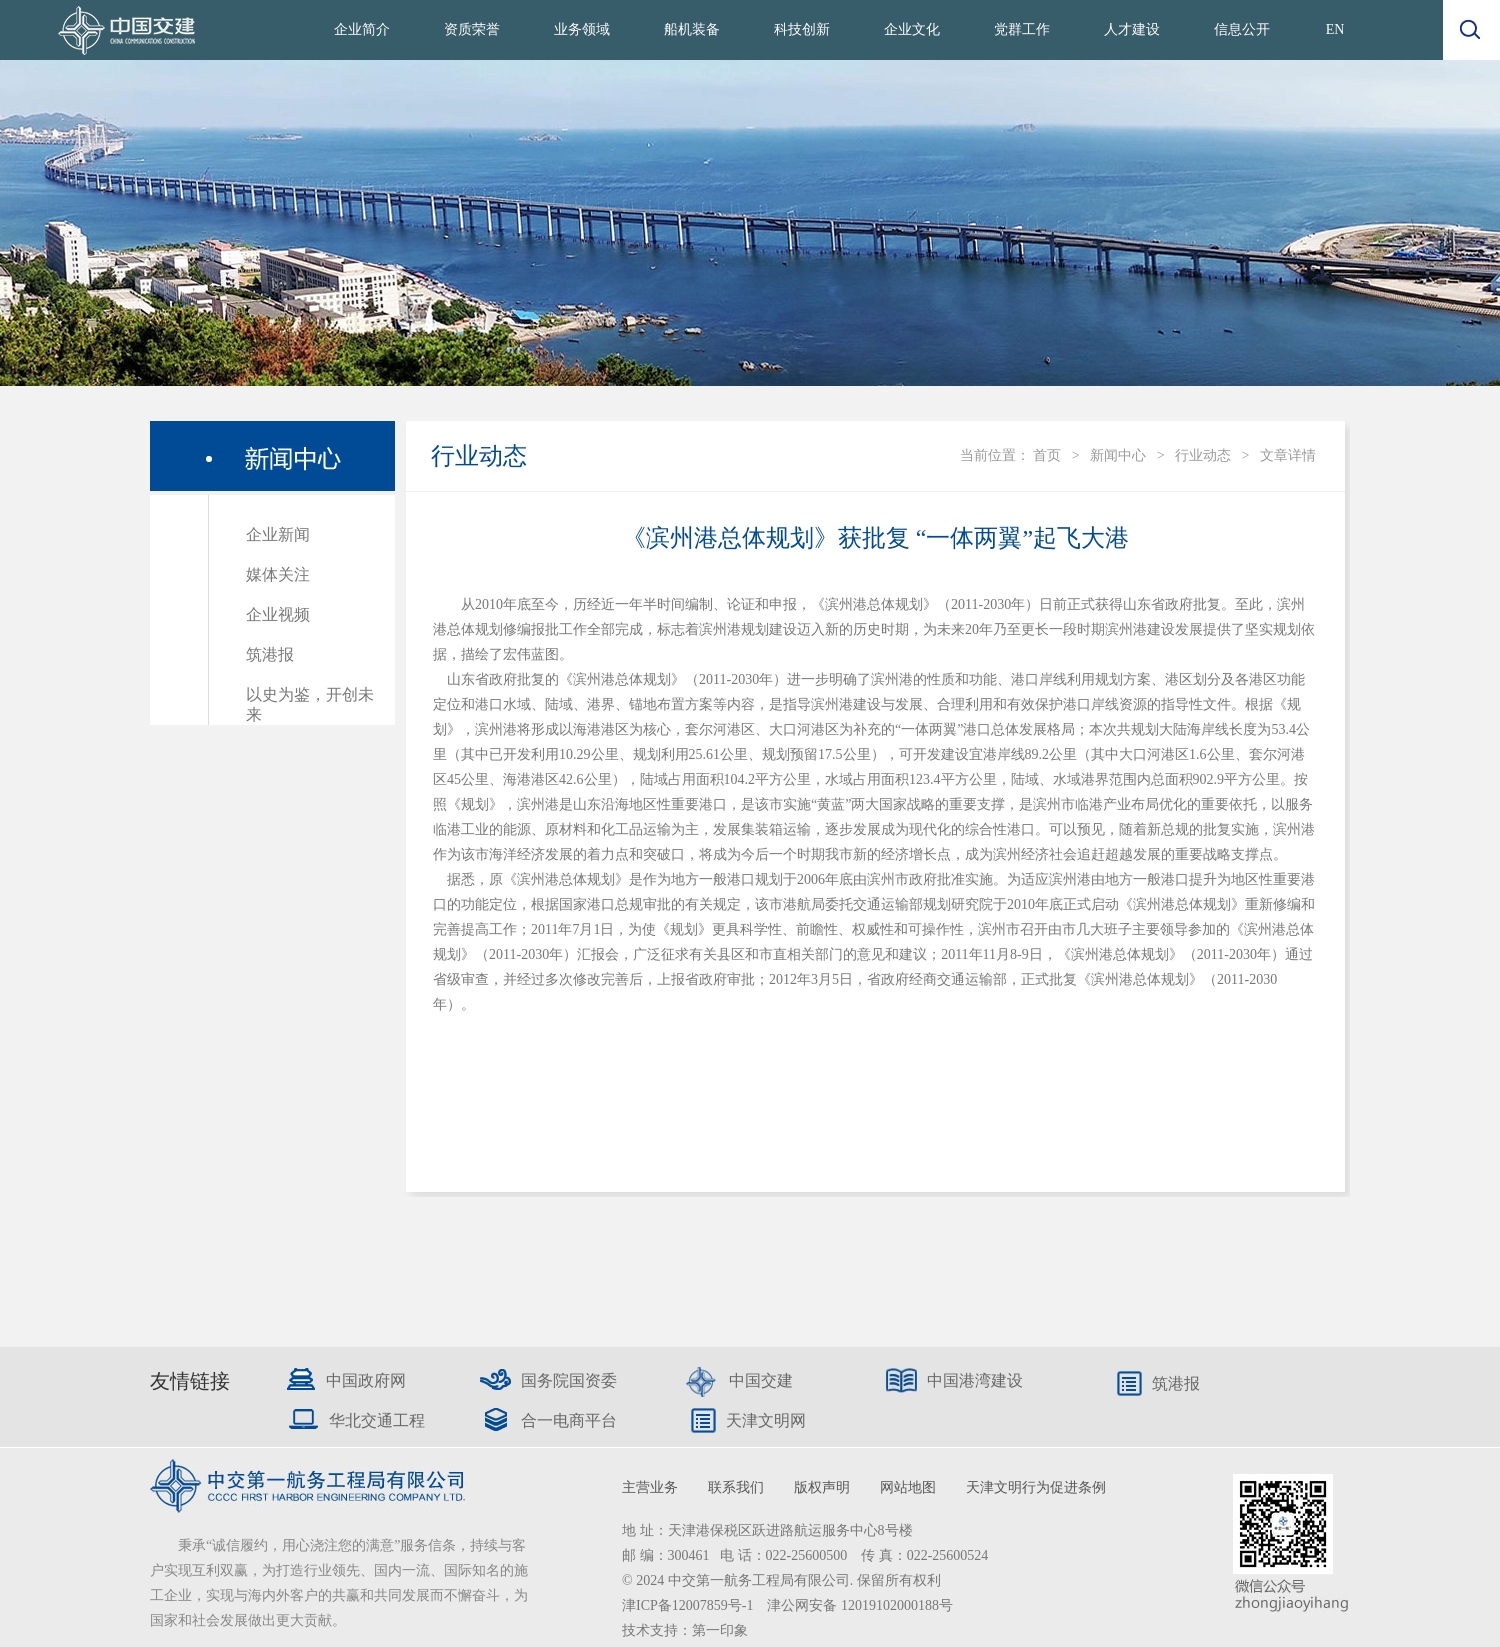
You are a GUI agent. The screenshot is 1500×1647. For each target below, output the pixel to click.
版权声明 (822, 1487)
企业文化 (912, 29)
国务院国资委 (569, 1380)
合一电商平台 (569, 1420)
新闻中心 (1118, 455)
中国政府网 (366, 1380)
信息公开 (1242, 29)
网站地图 (908, 1487)
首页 (1047, 455)
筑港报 (270, 654)
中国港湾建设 (975, 1380)
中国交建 (761, 1380)
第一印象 (720, 1630)
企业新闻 (278, 534)
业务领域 (582, 29)
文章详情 (1288, 455)
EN (1335, 29)
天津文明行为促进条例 (1036, 1487)
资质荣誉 (472, 29)
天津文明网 (766, 1420)
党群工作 (1022, 29)
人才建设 (1132, 29)
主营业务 (650, 1487)
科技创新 (802, 29)
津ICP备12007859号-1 (689, 1605)
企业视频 (278, 614)
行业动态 (1203, 455)
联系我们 (736, 1487)
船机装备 (692, 29)
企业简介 (362, 29)
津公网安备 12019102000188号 (860, 1605)
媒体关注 (278, 574)
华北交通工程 (377, 1420)
